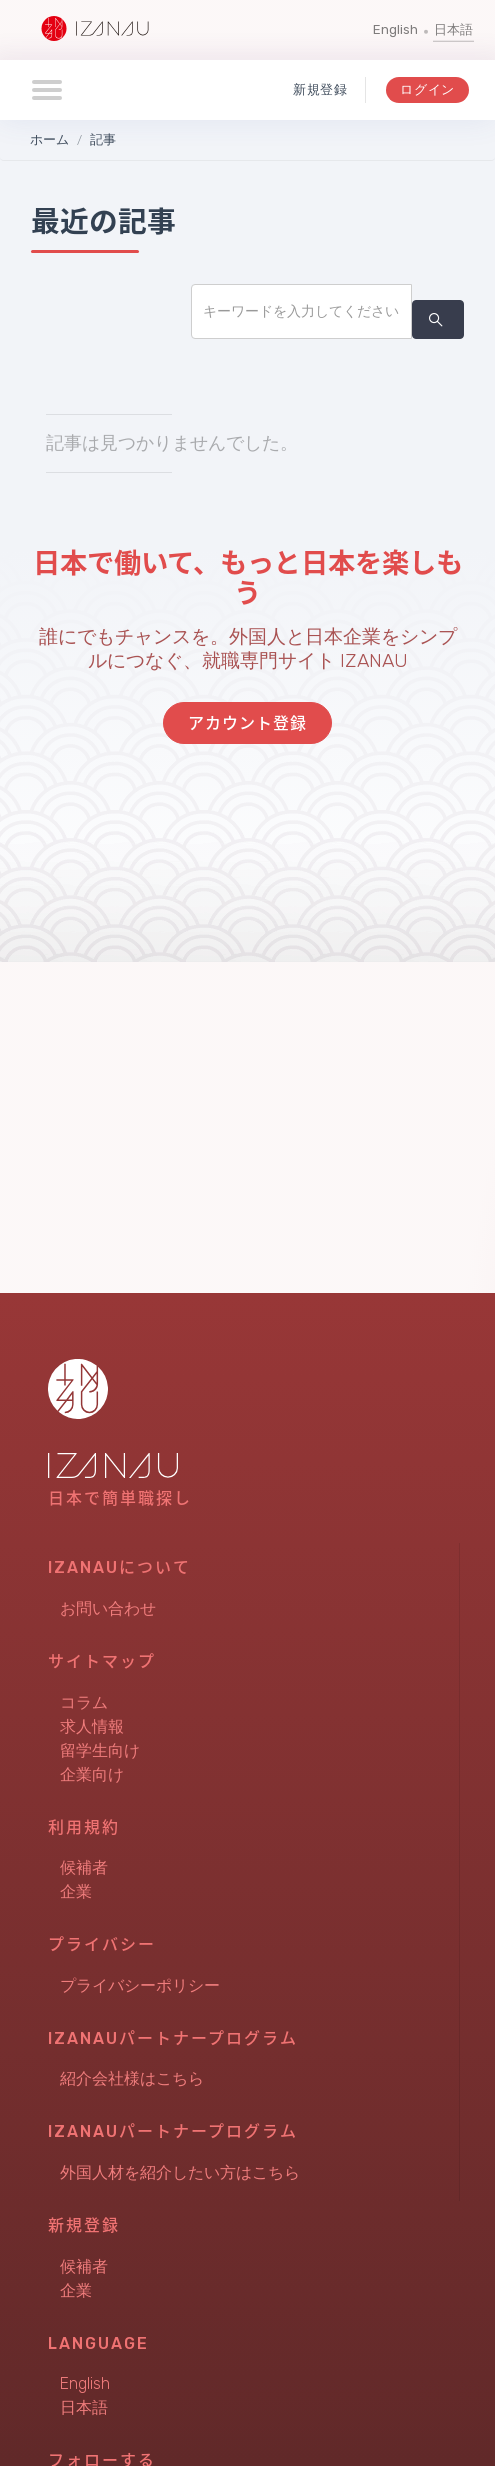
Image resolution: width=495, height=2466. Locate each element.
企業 (76, 1891)
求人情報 (92, 1726)
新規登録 (320, 89)
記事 (103, 139)
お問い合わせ (108, 1608)
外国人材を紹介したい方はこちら (180, 2172)
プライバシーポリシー (140, 1985)
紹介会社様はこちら (132, 2078)
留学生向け (100, 1750)
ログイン (427, 89)
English (395, 29)
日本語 (453, 29)
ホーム (49, 139)
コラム (84, 1702)
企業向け (92, 1774)
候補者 (84, 1867)
